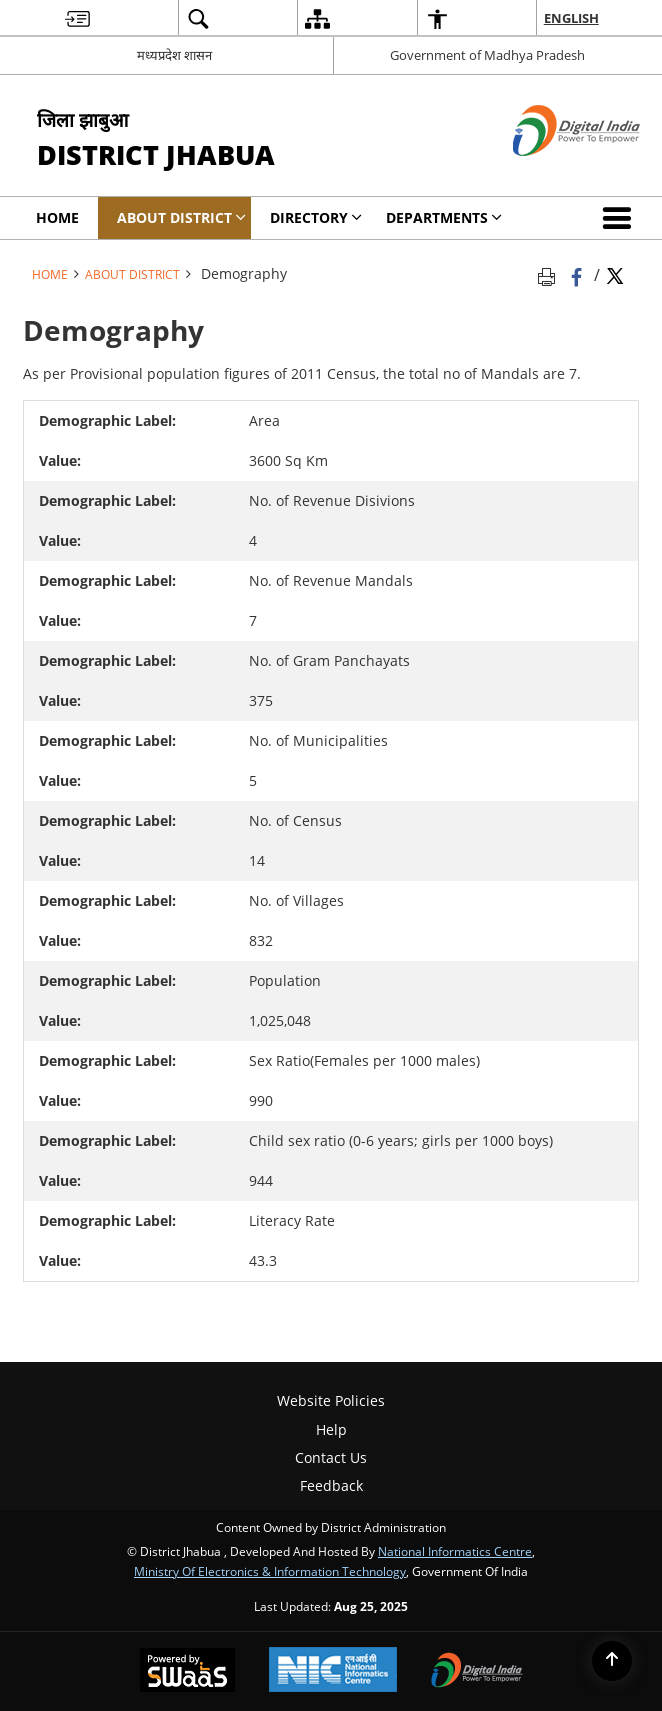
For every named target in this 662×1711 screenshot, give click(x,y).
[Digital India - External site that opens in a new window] (551, 172)
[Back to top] (612, 1661)
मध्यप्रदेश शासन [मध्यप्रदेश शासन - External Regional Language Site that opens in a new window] (174, 55)
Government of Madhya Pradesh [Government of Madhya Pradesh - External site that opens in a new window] (487, 55)
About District (132, 274)
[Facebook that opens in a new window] (578, 274)
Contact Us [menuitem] (331, 1457)
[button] (621, 218)
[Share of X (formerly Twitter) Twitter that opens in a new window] (615, 274)
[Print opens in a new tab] (550, 274)
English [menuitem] (571, 18)
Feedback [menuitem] (331, 1485)
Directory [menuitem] (316, 217)
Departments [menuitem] (444, 217)
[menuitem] (77, 18)
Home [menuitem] (57, 217)
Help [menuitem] (331, 1429)
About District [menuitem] (181, 217)
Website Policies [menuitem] (331, 1400)
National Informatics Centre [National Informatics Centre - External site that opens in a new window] (455, 1551)
